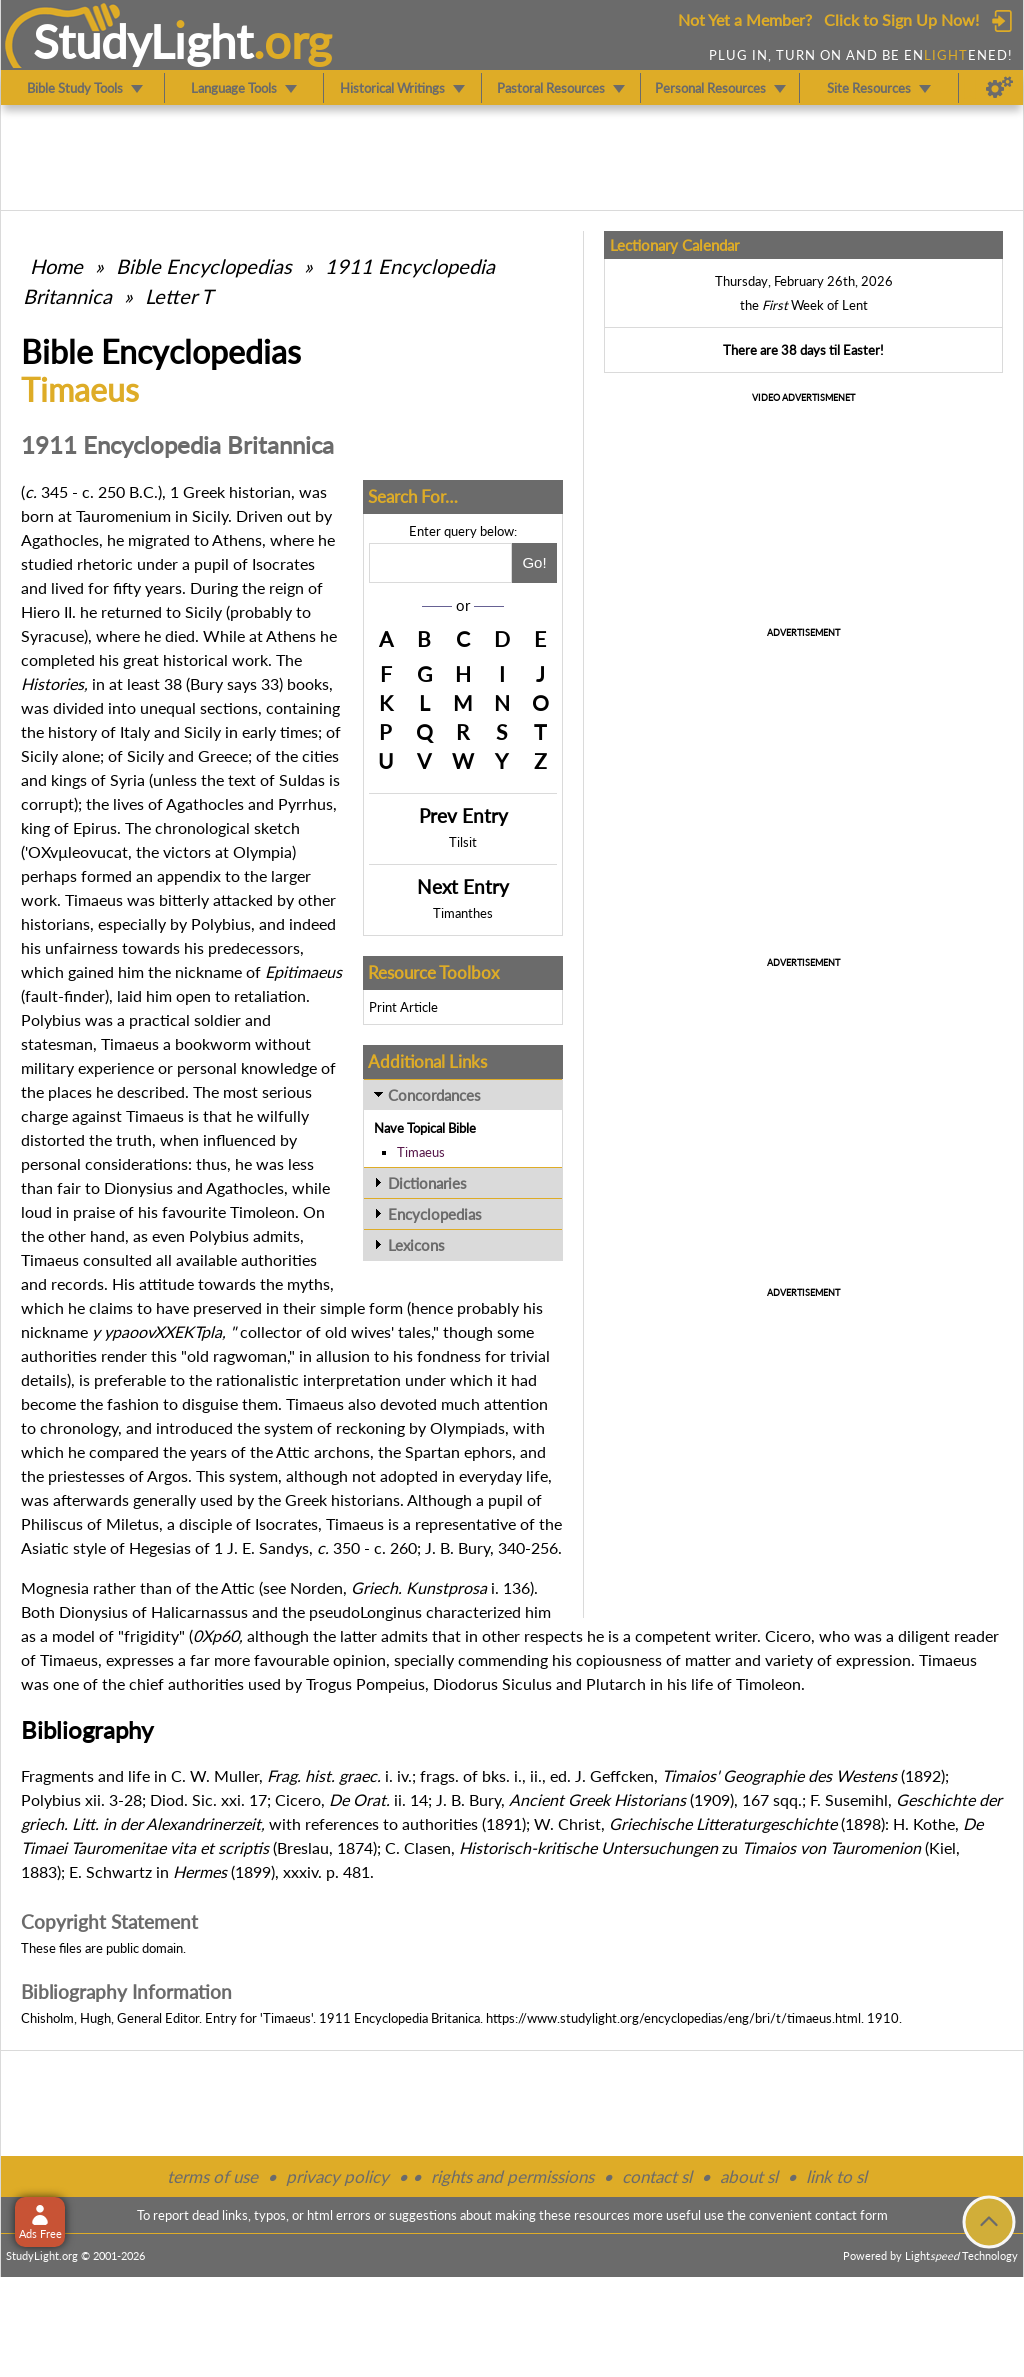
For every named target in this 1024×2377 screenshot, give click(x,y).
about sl (749, 2176)
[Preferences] (999, 88)
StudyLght (143, 41)
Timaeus (421, 1152)
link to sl (836, 2176)
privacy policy (337, 2176)
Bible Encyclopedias (204, 266)
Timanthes (463, 913)
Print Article (403, 1007)
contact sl (657, 2176)
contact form (851, 2215)
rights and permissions (512, 2176)
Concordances (434, 1095)
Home (56, 266)
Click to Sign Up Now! (901, 19)
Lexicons (416, 1245)
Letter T (179, 296)
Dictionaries (427, 1183)
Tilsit (463, 842)
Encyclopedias (435, 1214)
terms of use (212, 2176)
